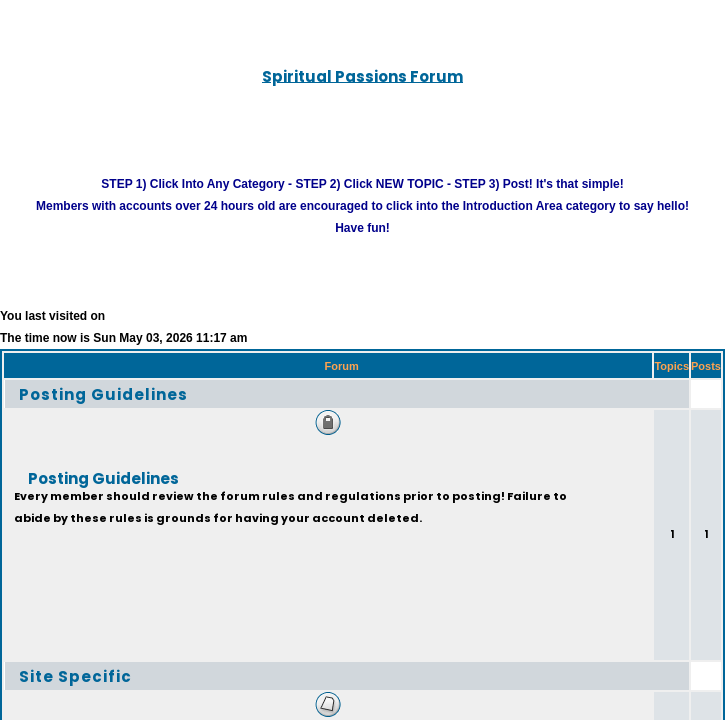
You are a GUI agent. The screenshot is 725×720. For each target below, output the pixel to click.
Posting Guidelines (103, 416)
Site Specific (75, 698)
